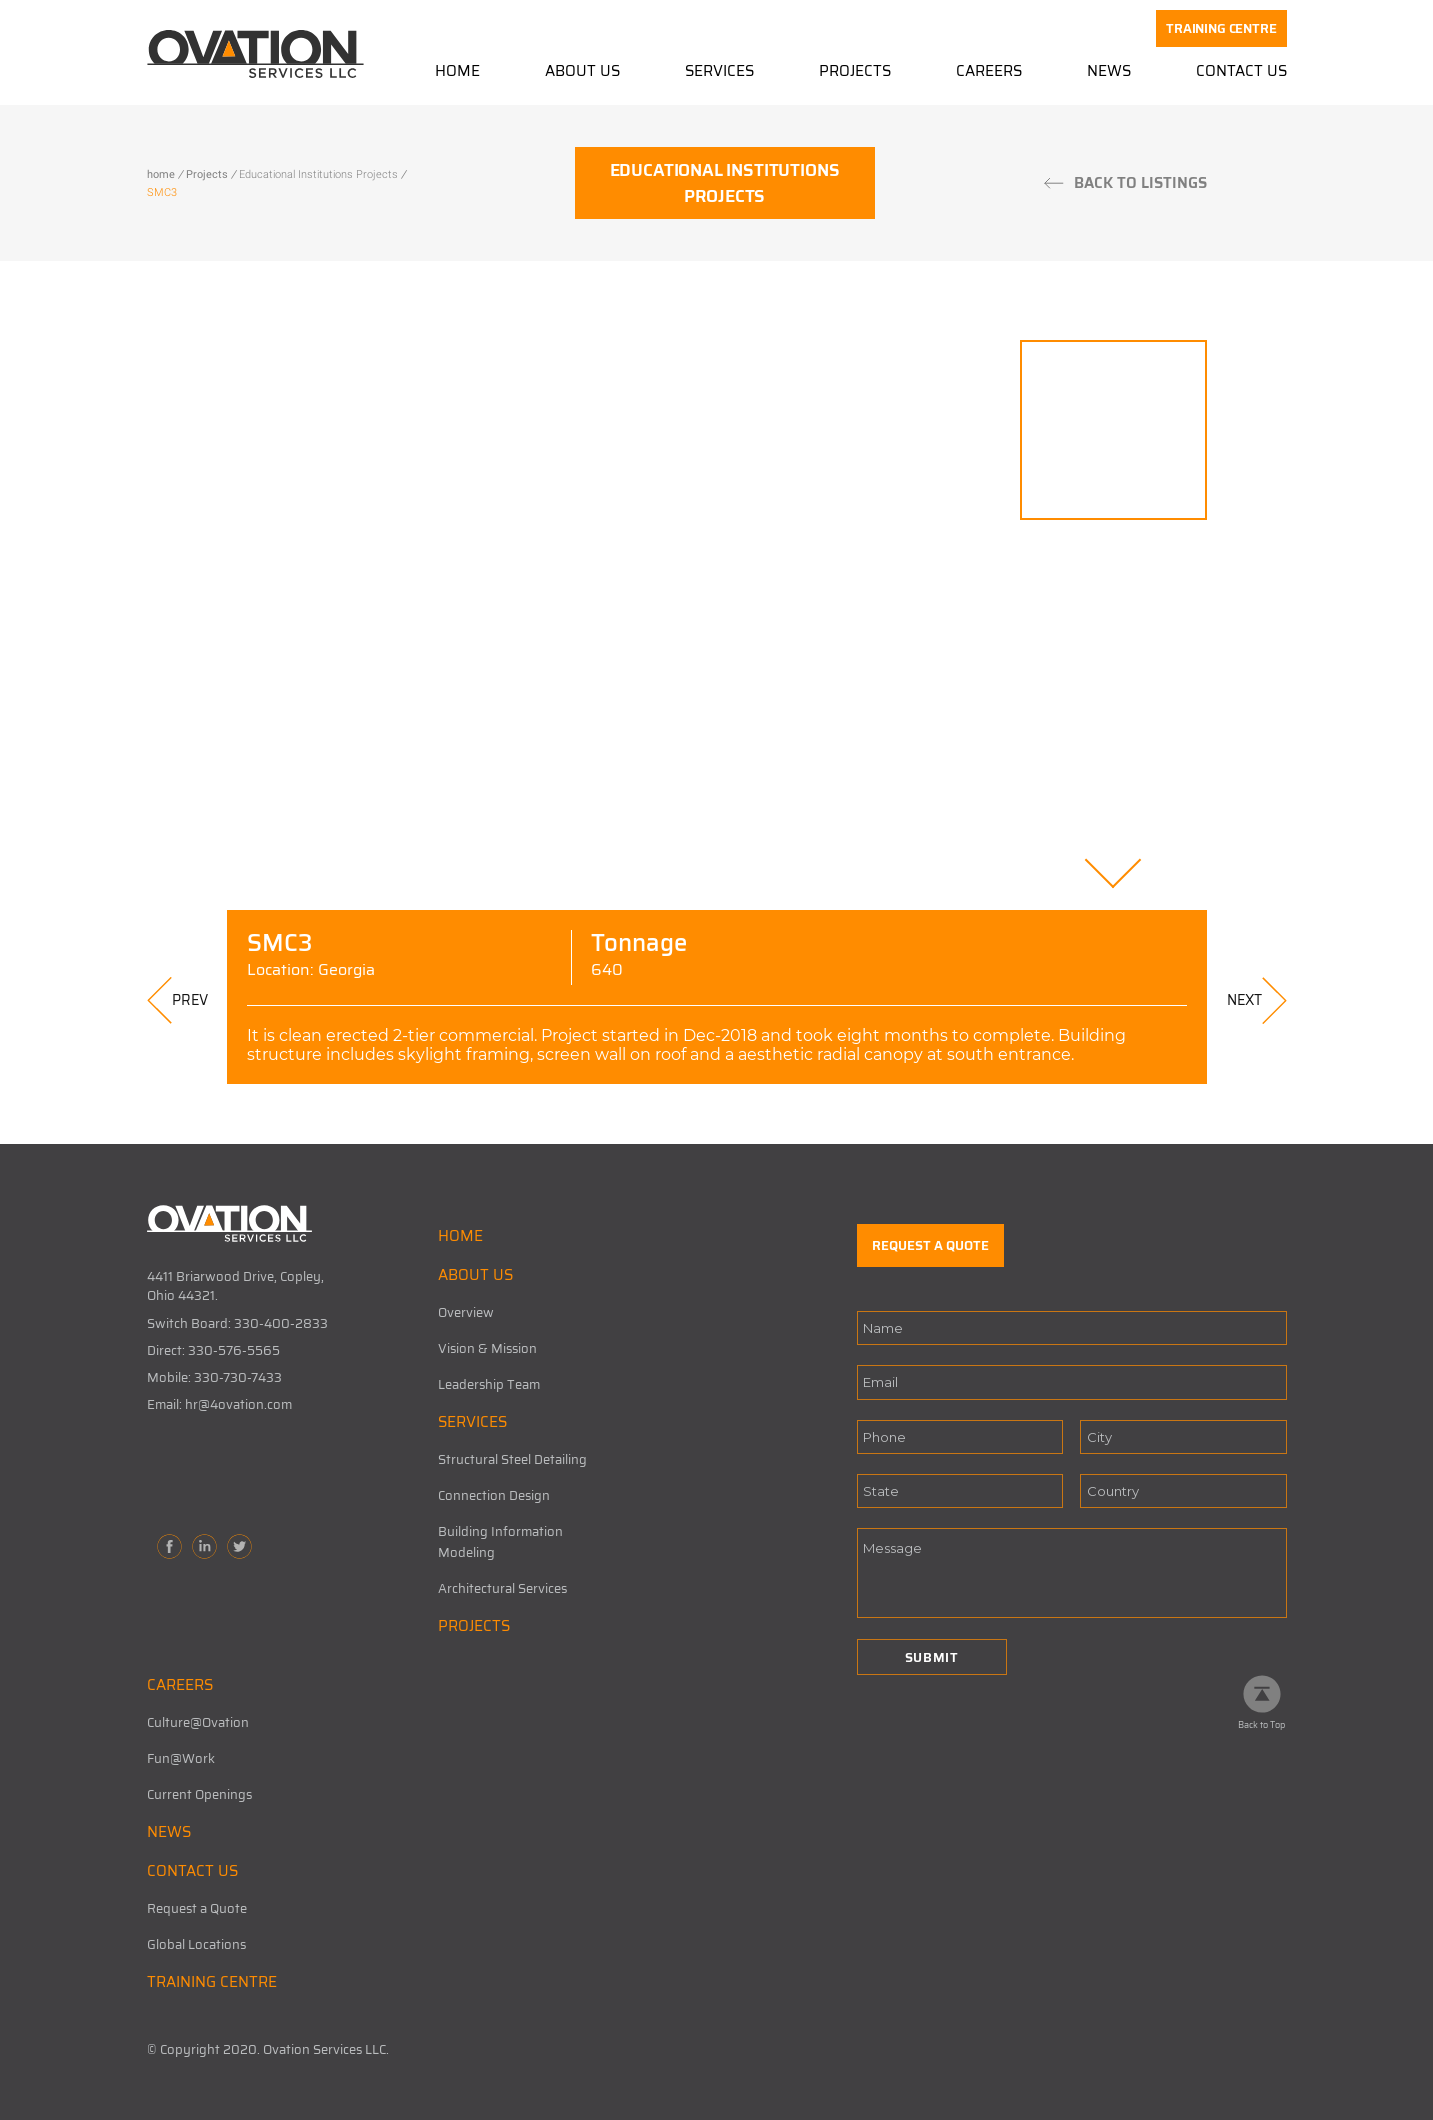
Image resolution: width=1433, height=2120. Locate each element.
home (161, 174)
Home (457, 72)
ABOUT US (475, 1275)
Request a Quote (197, 1908)
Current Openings (199, 1794)
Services (719, 72)
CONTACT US (192, 1871)
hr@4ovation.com (238, 1404)
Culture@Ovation (198, 1722)
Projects (855, 72)
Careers (989, 72)
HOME (460, 1236)
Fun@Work (181, 1758)
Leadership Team (489, 1384)
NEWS (169, 1832)
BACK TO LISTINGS (1140, 183)
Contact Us (1241, 72)
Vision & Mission (487, 1348)
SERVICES (472, 1422)
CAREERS (180, 1685)
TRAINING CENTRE (1221, 28)
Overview (466, 1312)
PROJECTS (474, 1626)
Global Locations (196, 1944)
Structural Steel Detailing (512, 1459)
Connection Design (494, 1495)
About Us (582, 72)
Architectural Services (502, 1588)
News (1109, 72)
